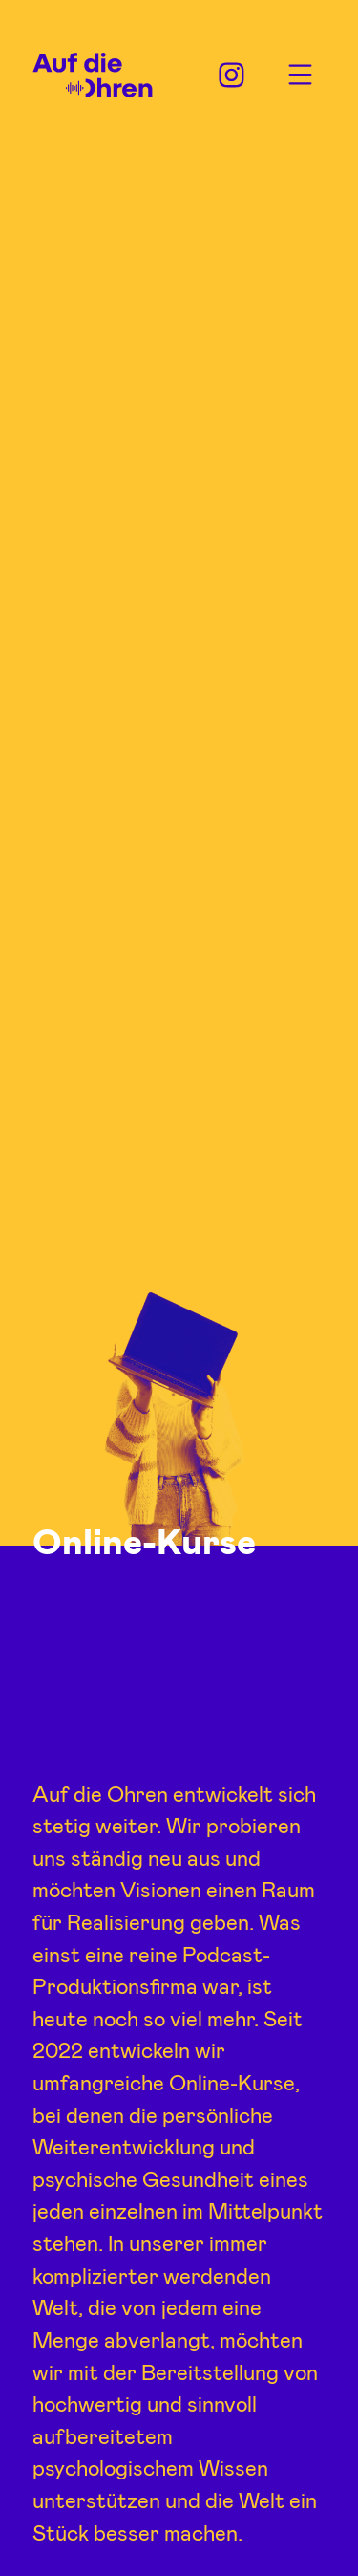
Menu (300, 75)
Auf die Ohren (92, 75)
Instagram (231, 75)
